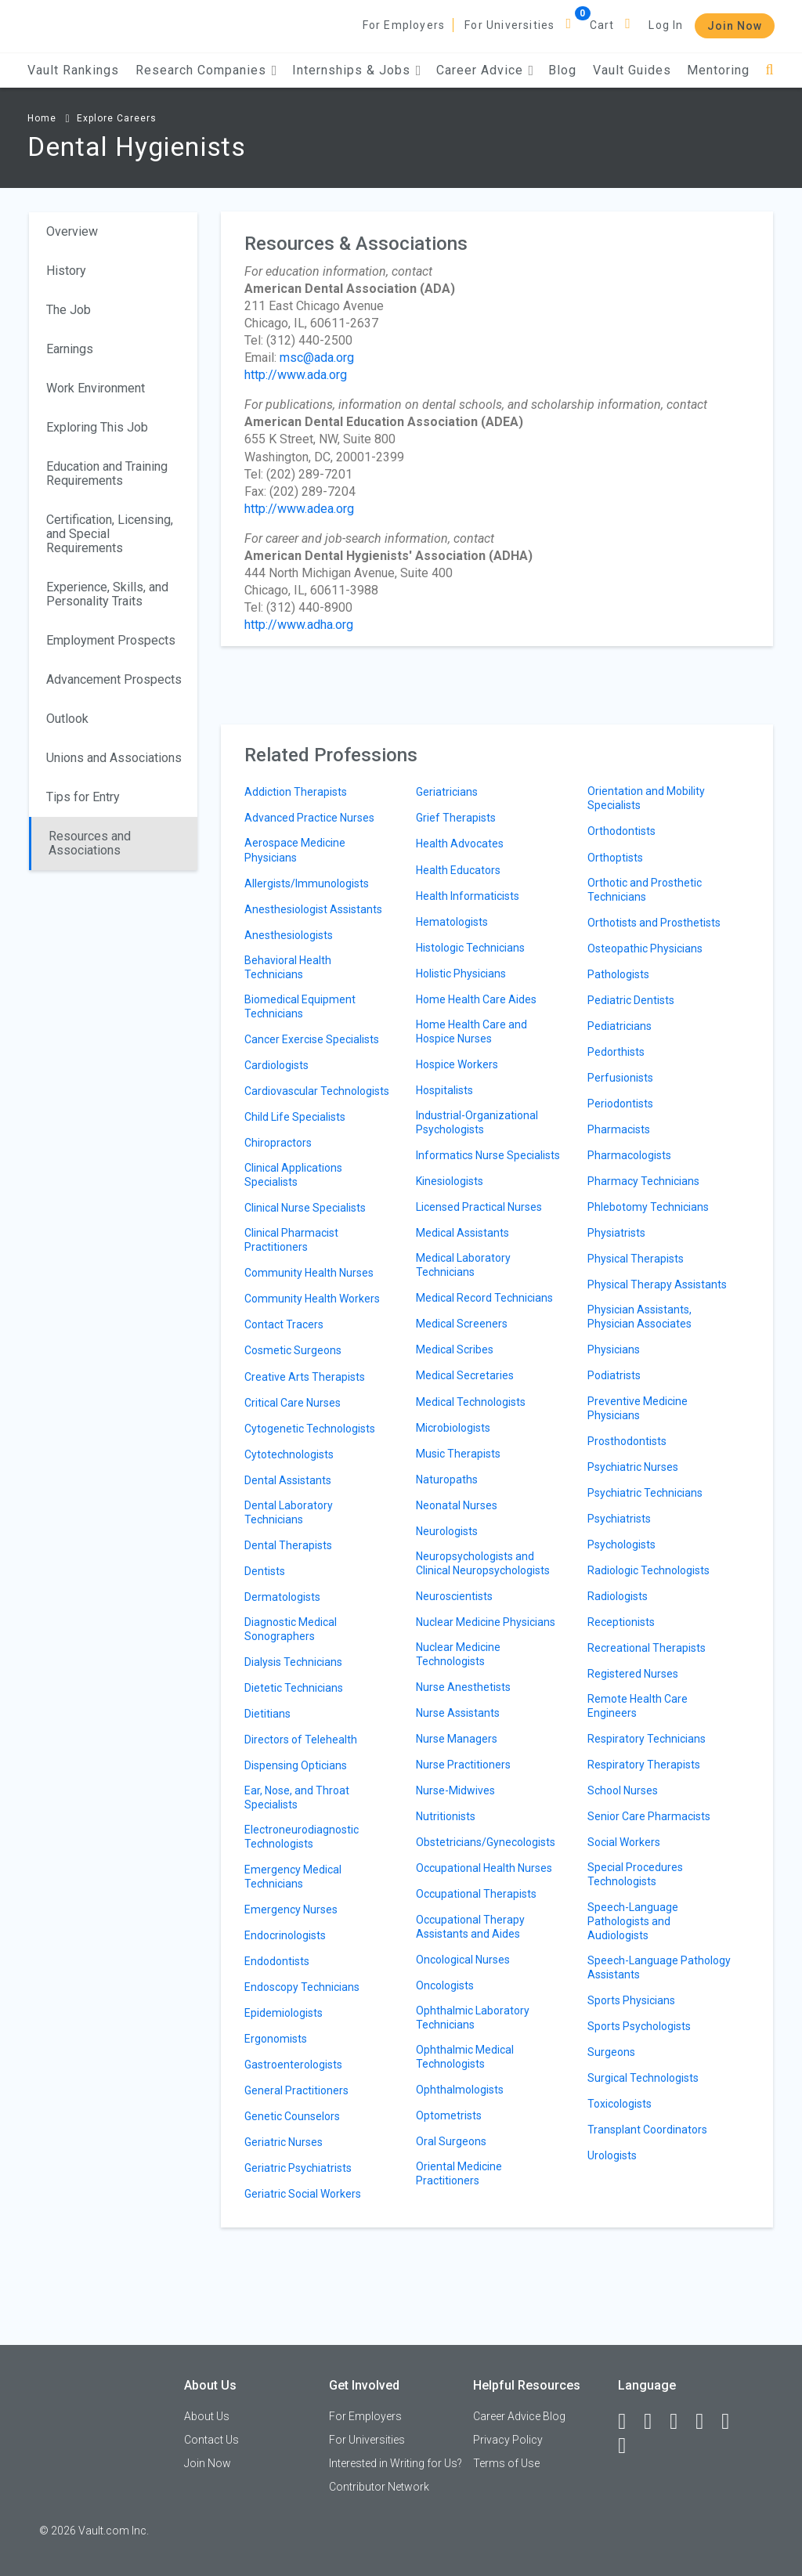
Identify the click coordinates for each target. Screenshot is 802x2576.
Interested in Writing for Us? (395, 2463)
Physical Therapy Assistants (657, 1284)
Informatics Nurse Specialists (488, 1155)
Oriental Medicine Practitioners (459, 2173)
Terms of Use (506, 2463)
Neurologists (447, 1531)
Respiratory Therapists (643, 1764)
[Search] (769, 70)
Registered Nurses (632, 1673)
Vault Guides (632, 70)
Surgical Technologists (643, 2078)
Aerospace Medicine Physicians (294, 849)
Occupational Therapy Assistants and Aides (470, 1926)
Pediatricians (619, 1026)
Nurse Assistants (458, 1713)
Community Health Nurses (309, 1272)
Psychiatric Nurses (632, 1467)
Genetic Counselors (292, 2116)
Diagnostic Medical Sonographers (290, 1629)
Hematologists (452, 922)
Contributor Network (379, 2486)
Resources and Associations (90, 843)
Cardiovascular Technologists (316, 1091)
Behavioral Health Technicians (287, 967)
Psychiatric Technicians (645, 1493)
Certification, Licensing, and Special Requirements (109, 533)
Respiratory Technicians (646, 1738)
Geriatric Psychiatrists (298, 2168)
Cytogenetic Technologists (309, 1428)
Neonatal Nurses (456, 1505)
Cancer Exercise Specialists (311, 1039)
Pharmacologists (629, 1155)
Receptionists (621, 1622)
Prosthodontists (627, 1441)
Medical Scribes (454, 1349)
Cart (602, 25)
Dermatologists (282, 1597)
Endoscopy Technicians (301, 1987)
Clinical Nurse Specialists (305, 1207)
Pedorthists (616, 1052)
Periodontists (620, 1103)
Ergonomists (275, 2038)
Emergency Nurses (291, 1909)
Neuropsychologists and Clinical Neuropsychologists (483, 1563)
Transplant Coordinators (647, 2129)
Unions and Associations (114, 757)
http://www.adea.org (299, 508)
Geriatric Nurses (283, 2142)
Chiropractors (278, 1142)
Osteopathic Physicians (645, 948)
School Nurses (622, 1790)
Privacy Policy (508, 2439)
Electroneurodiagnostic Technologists (301, 1836)
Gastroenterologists (293, 2064)
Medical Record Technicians (484, 1298)
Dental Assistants (287, 1480)
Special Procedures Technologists (635, 1874)
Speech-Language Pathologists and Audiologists (632, 1921)
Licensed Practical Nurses (479, 1207)
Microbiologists (453, 1428)
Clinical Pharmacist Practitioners (291, 1240)
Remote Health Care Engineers (637, 1706)
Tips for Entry (83, 796)
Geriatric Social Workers (302, 2194)
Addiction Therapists (295, 792)
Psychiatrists (619, 1518)
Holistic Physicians (461, 973)
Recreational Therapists (646, 1648)
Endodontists (276, 1961)
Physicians (613, 1349)
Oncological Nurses (463, 1959)
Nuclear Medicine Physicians (485, 1622)
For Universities (509, 25)
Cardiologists (276, 1065)
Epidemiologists (283, 2013)
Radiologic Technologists (648, 1570)
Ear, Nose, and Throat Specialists (296, 1797)
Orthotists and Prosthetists (654, 922)
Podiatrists (614, 1375)
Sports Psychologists (639, 2026)
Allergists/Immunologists (306, 883)
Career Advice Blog (519, 2416)
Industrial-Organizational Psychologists (477, 1122)
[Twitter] (681, 2421)
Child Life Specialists (294, 1117)
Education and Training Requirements (107, 473)
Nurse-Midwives (455, 1790)
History (66, 270)
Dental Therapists (288, 1545)
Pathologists (618, 974)
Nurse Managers (456, 1738)
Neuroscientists (454, 1596)
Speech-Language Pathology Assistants (659, 1967)
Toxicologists (619, 2103)
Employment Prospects (110, 640)
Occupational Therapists (476, 1894)
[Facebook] (629, 2421)
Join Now (734, 26)
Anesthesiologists (288, 935)
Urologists (612, 2155)
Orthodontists (621, 831)
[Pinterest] (732, 2421)
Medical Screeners (462, 1323)
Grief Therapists (456, 817)
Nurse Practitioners (463, 1764)
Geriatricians (447, 792)
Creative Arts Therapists (304, 1377)
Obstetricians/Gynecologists (485, 1842)
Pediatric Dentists (630, 1000)
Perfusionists (620, 1077)
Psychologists (621, 1544)
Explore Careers (117, 118)
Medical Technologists (471, 1402)
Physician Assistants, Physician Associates (639, 1316)
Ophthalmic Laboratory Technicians (472, 2017)
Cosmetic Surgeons (292, 1350)
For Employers (404, 25)
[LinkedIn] (655, 2421)
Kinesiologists (449, 1181)
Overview (72, 231)
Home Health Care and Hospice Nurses (471, 1031)
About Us (206, 2416)
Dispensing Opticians (295, 1765)
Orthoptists (615, 857)
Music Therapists (458, 1453)
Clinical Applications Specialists (293, 1175)
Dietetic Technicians (293, 1688)
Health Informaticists (467, 896)
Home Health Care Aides (476, 999)
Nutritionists (445, 1816)
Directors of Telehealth (300, 1739)
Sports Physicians (631, 2000)
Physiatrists (616, 1233)
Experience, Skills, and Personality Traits (107, 594)
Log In (665, 25)
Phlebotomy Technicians (648, 1207)
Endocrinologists (285, 1935)
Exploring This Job (97, 427)
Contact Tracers (283, 1324)
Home (41, 118)
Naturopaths (447, 1479)
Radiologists (617, 1596)
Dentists (264, 1571)
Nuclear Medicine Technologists (458, 1654)
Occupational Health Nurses (484, 1868)
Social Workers (623, 1842)
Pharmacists (618, 1129)
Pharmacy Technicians (643, 1181)
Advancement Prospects (114, 679)
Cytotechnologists (289, 1454)
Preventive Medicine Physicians (637, 1408)
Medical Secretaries (465, 1375)
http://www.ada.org (295, 374)
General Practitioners (296, 2090)
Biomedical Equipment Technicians (300, 1006)
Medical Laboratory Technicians (463, 1265)
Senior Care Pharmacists (648, 1816)
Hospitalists (444, 1090)
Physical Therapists (635, 1258)
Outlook (67, 718)
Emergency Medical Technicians (292, 1876)
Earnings (69, 348)
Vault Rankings (73, 70)
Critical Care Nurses (292, 1402)
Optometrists (449, 2115)
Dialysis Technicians (293, 1662)
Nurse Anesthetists (463, 1687)
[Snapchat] (629, 2446)
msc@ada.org (317, 357)
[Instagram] (706, 2421)
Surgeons (611, 2052)
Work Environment (95, 388)
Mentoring (718, 70)
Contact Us (211, 2439)
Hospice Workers (457, 1064)
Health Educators (458, 870)
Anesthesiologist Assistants (313, 909)
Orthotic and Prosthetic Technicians (644, 889)
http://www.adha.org (298, 624)
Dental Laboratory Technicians (288, 1512)
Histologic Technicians (470, 947)
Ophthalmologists (460, 2089)
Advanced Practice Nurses (309, 817)
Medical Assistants (462, 1233)
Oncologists (445, 1985)
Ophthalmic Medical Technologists (465, 2056)
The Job (68, 309)
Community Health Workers (312, 1298)
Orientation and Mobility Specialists (646, 798)
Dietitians (267, 1713)
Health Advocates (460, 843)
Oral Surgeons (451, 2141)
